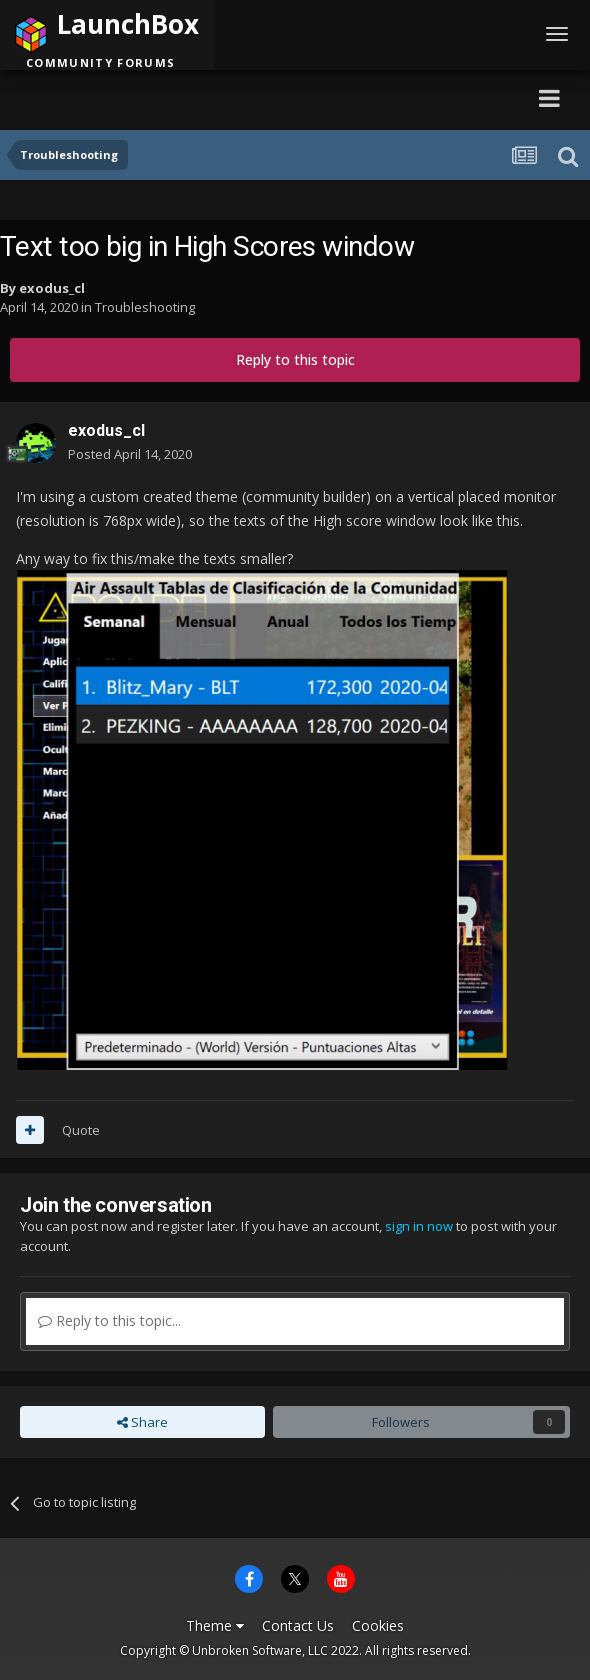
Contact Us (298, 1625)
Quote (81, 1130)
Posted (130, 454)
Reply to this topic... (109, 1320)
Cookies (378, 1625)
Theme (215, 1625)
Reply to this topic (295, 359)
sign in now (419, 1226)
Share (142, 1422)
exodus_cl (52, 288)
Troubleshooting (145, 307)
